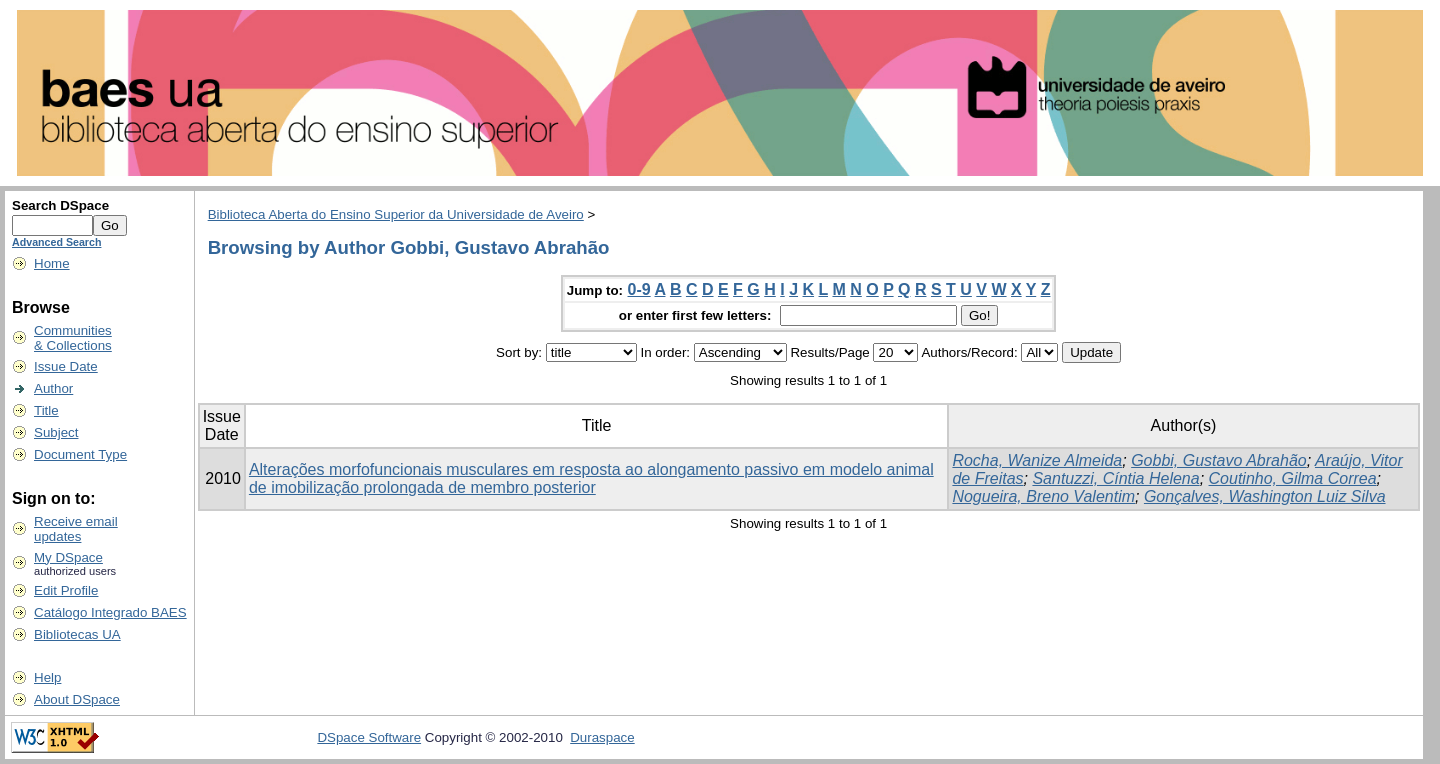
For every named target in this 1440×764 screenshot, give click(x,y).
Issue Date (66, 366)
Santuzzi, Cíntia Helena (1115, 478)
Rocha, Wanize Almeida (1037, 460)
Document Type (80, 454)
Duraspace (602, 737)
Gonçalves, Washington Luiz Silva (1265, 496)
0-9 (639, 289)
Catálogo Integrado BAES (110, 612)
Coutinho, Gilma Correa (1293, 478)
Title (46, 410)
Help (47, 677)
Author (53, 388)
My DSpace (68, 557)
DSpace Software (369, 737)
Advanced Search (56, 242)
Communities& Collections (73, 338)
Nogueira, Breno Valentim (1043, 496)
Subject (56, 432)
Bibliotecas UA (77, 634)
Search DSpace (60, 205)
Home (52, 263)
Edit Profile (66, 590)
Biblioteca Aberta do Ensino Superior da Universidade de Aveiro (396, 214)
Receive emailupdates (76, 529)
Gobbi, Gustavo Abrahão (1219, 460)
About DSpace (77, 699)
